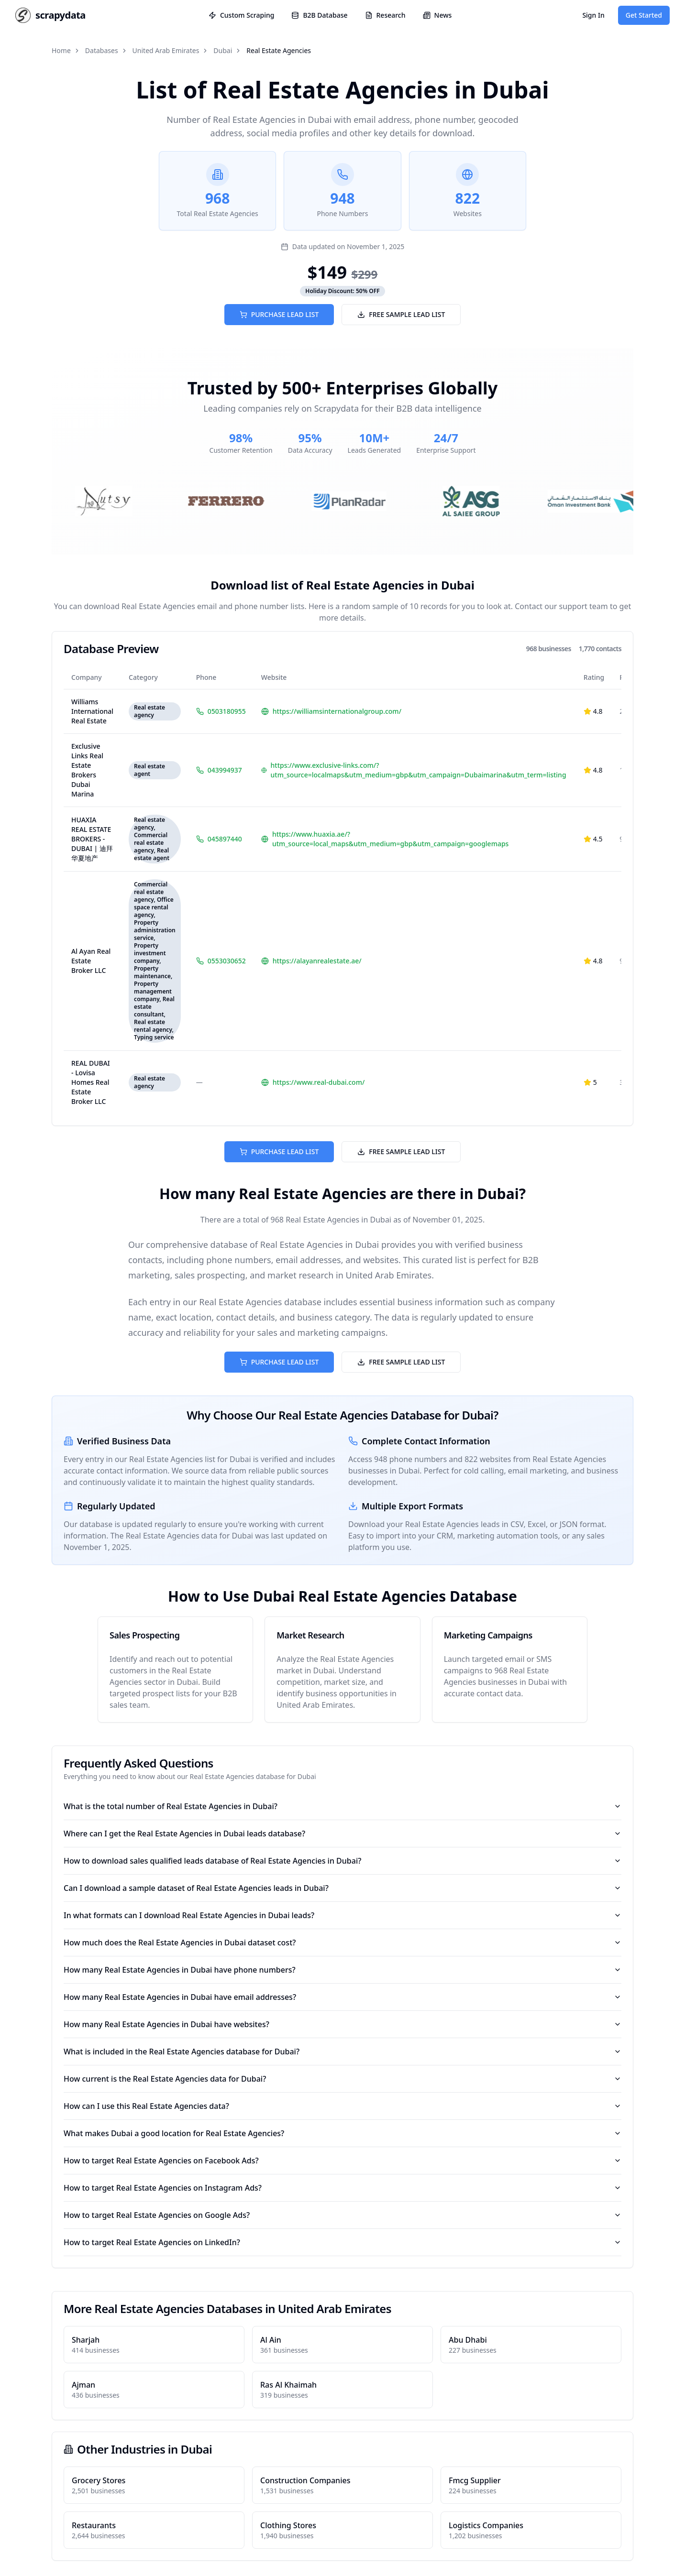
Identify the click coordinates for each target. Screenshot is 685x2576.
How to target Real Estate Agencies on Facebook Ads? (342, 2160)
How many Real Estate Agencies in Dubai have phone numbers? (342, 1970)
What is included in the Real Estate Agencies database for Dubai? (342, 2051)
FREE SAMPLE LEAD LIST (401, 314)
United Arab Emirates (166, 50)
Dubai (222, 50)
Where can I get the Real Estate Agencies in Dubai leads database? (342, 1833)
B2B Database (319, 15)
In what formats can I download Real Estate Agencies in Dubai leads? (342, 1915)
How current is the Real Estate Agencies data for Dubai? (342, 2079)
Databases (101, 50)
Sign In (593, 15)
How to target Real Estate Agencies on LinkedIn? (342, 2242)
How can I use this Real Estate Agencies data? (342, 2106)
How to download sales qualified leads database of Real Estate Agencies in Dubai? (342, 1861)
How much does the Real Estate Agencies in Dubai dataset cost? (342, 1942)
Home (61, 50)
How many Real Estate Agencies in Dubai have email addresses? (342, 1997)
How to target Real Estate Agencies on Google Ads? (342, 2215)
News (437, 15)
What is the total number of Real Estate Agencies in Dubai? (342, 1806)
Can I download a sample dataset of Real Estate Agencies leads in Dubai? (342, 1888)
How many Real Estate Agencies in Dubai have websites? (342, 2024)
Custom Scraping (241, 15)
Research (385, 15)
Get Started (644, 15)
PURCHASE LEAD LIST (279, 314)
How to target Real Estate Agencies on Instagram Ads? (342, 2188)
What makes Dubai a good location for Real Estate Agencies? (342, 2133)
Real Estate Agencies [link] (278, 50)
